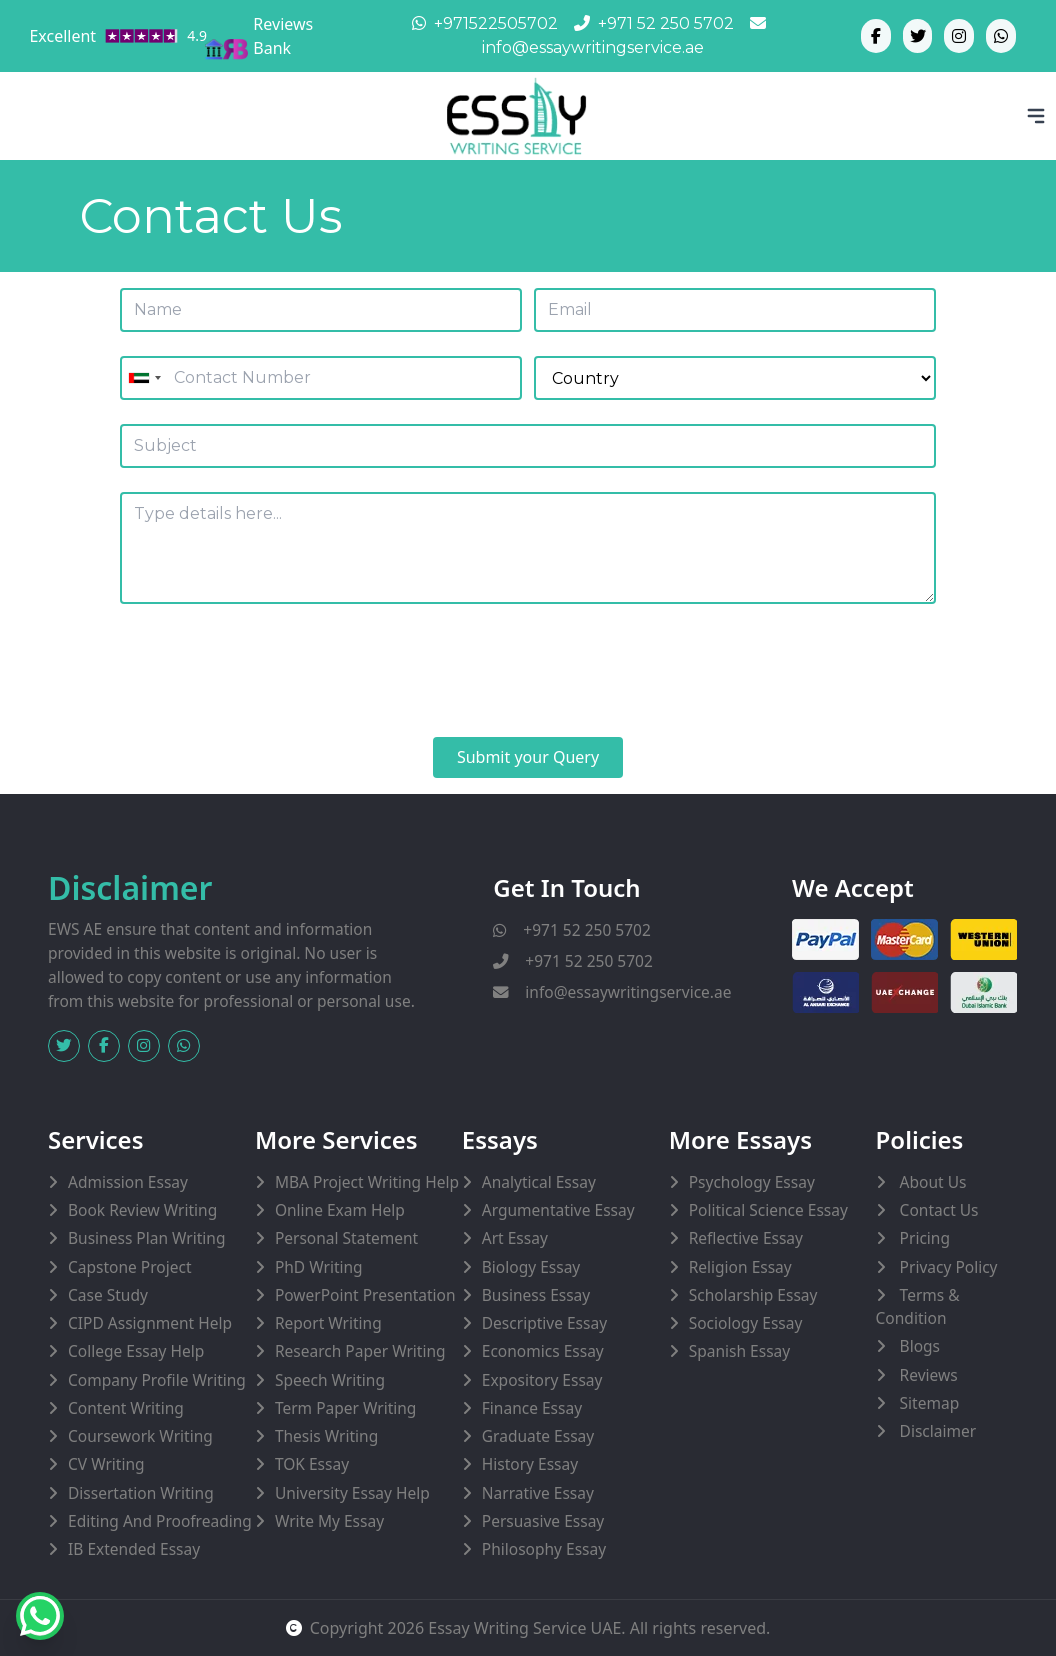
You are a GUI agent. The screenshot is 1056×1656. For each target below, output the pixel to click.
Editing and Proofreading (160, 1521)
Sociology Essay (746, 1323)
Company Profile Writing (157, 1380)
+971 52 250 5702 (571, 930)
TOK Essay (312, 1464)
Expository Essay (542, 1380)
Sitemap (928, 1403)
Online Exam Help (340, 1210)
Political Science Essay (768, 1210)
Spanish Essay (740, 1351)
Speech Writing (330, 1380)
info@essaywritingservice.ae (612, 992)
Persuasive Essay (543, 1521)
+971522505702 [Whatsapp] (485, 23)
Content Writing (126, 1408)
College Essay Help (136, 1351)
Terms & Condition (918, 1306)
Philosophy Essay (544, 1549)
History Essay (530, 1464)
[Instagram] (959, 36)
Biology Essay (531, 1267)
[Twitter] (918, 36)
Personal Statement (346, 1238)
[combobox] (144, 378)
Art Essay (515, 1238)
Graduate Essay (538, 1436)
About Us (931, 1182)
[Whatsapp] (1001, 36)
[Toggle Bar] (1036, 116)
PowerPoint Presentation (365, 1295)
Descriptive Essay (544, 1323)
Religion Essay (740, 1267)
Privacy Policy (947, 1267)
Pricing (923, 1238)
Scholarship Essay (753, 1295)
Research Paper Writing (360, 1351)
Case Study (108, 1295)
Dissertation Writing (141, 1493)
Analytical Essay (539, 1182)
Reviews (927, 1375)
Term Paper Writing (346, 1408)
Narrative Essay (538, 1493)
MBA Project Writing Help (367, 1182)
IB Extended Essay (134, 1549)
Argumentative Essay (558, 1210)
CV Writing (106, 1464)
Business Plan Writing (146, 1238)
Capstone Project (130, 1267)
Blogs (918, 1346)
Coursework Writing (140, 1436)
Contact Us (937, 1210)
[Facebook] (876, 36)
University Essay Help (352, 1493)
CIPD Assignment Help (150, 1323)
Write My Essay (329, 1521)
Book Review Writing (142, 1210)
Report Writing (328, 1323)
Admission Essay (128, 1182)
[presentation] (272, 674)
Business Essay (536, 1295)
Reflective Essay (746, 1238)
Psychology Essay (752, 1182)
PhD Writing (319, 1267)
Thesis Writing (326, 1436)
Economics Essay (543, 1351)
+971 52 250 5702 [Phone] (654, 23)
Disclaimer (936, 1431)
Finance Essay (532, 1408)
